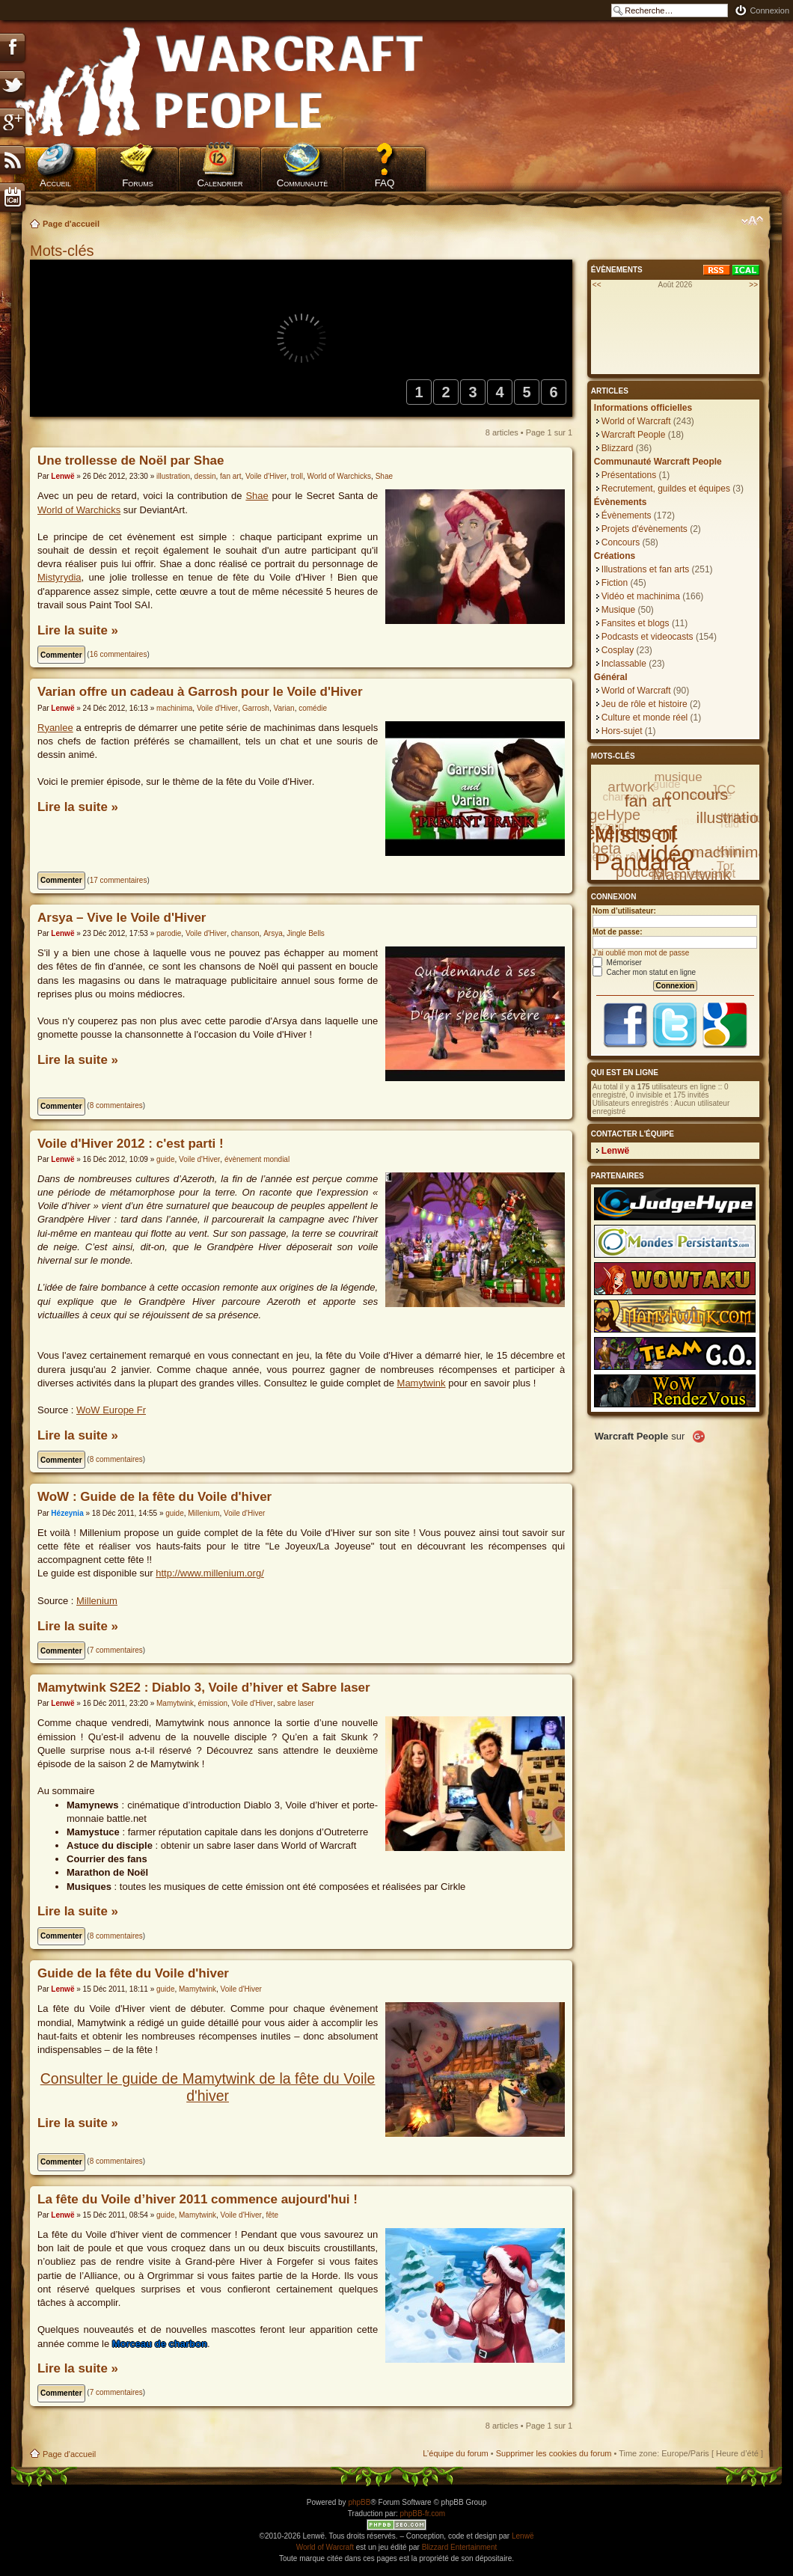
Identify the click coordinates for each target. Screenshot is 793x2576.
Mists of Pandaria (642, 848)
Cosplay (617, 650)
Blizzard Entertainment (459, 2547)
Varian (283, 708)
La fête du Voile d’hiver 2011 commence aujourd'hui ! (197, 2199)
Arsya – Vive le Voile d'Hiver (121, 918)
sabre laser (295, 1703)
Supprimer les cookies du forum (554, 2453)
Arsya (273, 933)
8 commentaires (116, 1105)
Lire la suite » (77, 630)
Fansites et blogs (635, 623)
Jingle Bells (306, 933)
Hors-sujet (622, 731)
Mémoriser (617, 962)
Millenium (203, 1513)
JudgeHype (602, 815)
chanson (245, 933)
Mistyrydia (59, 577)
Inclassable (623, 663)
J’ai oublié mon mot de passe (641, 953)
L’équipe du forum (455, 2453)
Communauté (302, 183)
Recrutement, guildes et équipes (665, 488)
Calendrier (219, 183)
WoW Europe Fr (111, 1410)
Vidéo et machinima (640, 596)
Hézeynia (67, 1513)
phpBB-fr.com (423, 2513)
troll (297, 476)
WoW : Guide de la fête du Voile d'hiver (154, 1497)
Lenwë (62, 476)
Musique (618, 610)
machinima (174, 708)
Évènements (626, 515)
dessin (205, 476)
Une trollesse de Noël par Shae (130, 460)
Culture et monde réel (644, 717)
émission (212, 1703)
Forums (137, 183)
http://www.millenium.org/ (210, 1573)
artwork (630, 787)
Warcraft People (633, 434)
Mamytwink (421, 1383)
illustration (173, 476)
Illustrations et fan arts (645, 569)
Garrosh (255, 708)
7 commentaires (116, 1650)
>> (753, 285)
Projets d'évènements (644, 529)
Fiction (614, 583)
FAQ (385, 183)
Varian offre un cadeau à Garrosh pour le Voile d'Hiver (200, 692)
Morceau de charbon (159, 2343)
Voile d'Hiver (266, 476)
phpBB (359, 2502)
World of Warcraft (636, 421)
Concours (620, 542)
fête (272, 2215)
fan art (230, 476)
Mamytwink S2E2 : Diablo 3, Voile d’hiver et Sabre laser (203, 1687)
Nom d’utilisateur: (624, 911)
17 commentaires (118, 880)
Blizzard (617, 448)
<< (597, 285)
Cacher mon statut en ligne (644, 972)
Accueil (55, 183)
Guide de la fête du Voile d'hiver (133, 1973)
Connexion (769, 10)
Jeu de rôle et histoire (644, 704)
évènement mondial (257, 1159)
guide (165, 1159)
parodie (168, 933)
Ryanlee (55, 727)
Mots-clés (64, 250)
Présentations (628, 475)
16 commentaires (118, 654)
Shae (384, 476)
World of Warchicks (339, 476)
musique (678, 777)
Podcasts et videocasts (647, 636)
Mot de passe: (618, 932)
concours (696, 794)
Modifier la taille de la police (752, 220)
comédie (312, 708)
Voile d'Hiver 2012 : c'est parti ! (130, 1143)
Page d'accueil (71, 223)
